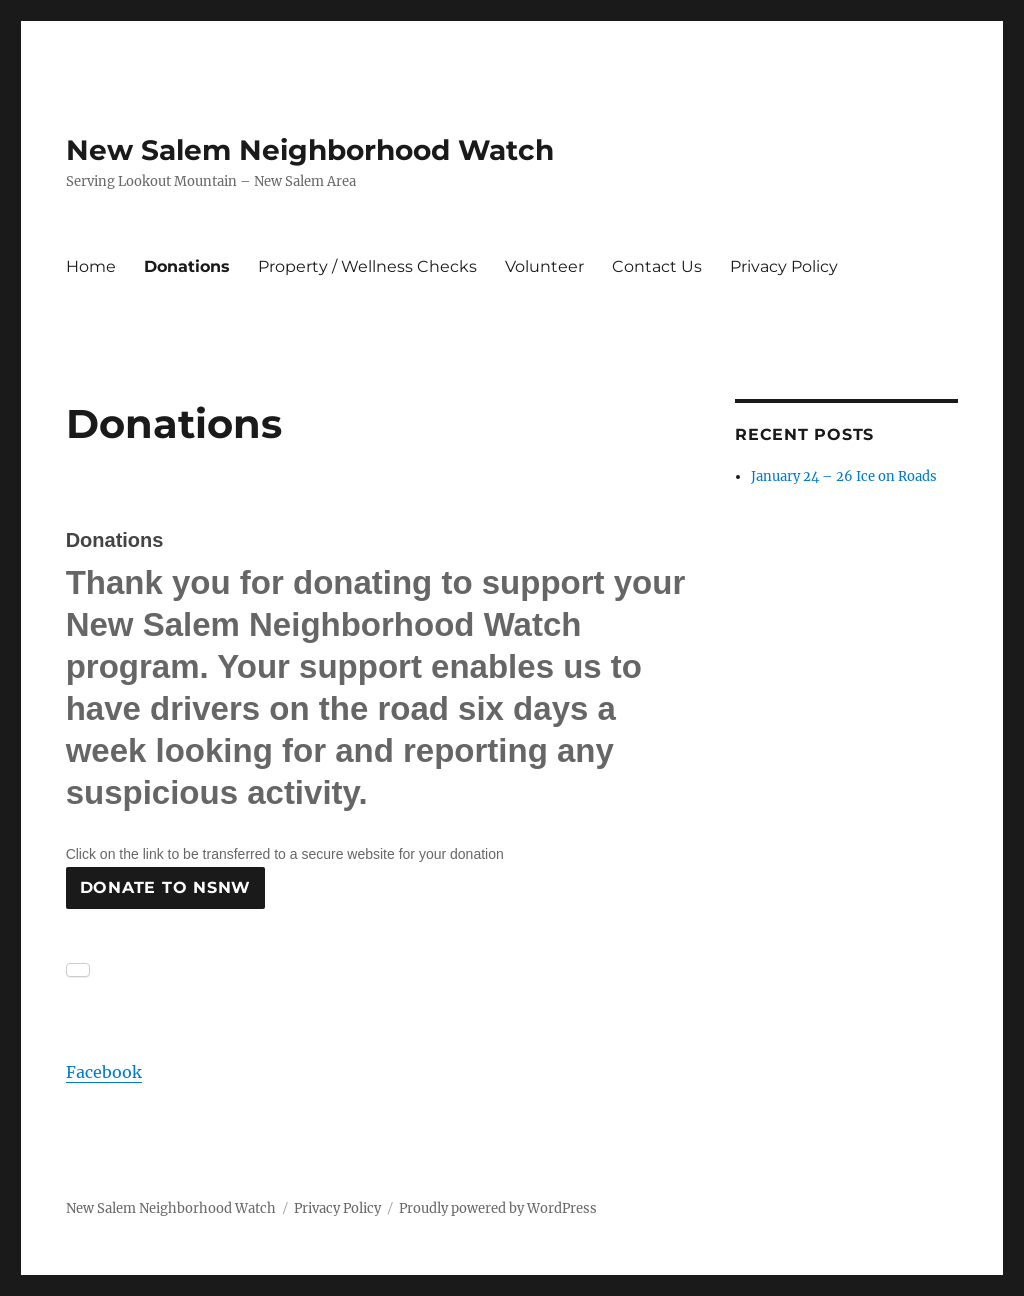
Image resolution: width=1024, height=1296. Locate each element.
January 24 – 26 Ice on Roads (844, 476)
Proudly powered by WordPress (498, 1208)
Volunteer (544, 266)
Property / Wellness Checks (367, 266)
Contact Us (657, 266)
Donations (187, 266)
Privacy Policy (784, 266)
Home (91, 266)
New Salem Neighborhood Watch (310, 150)
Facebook (104, 1072)
